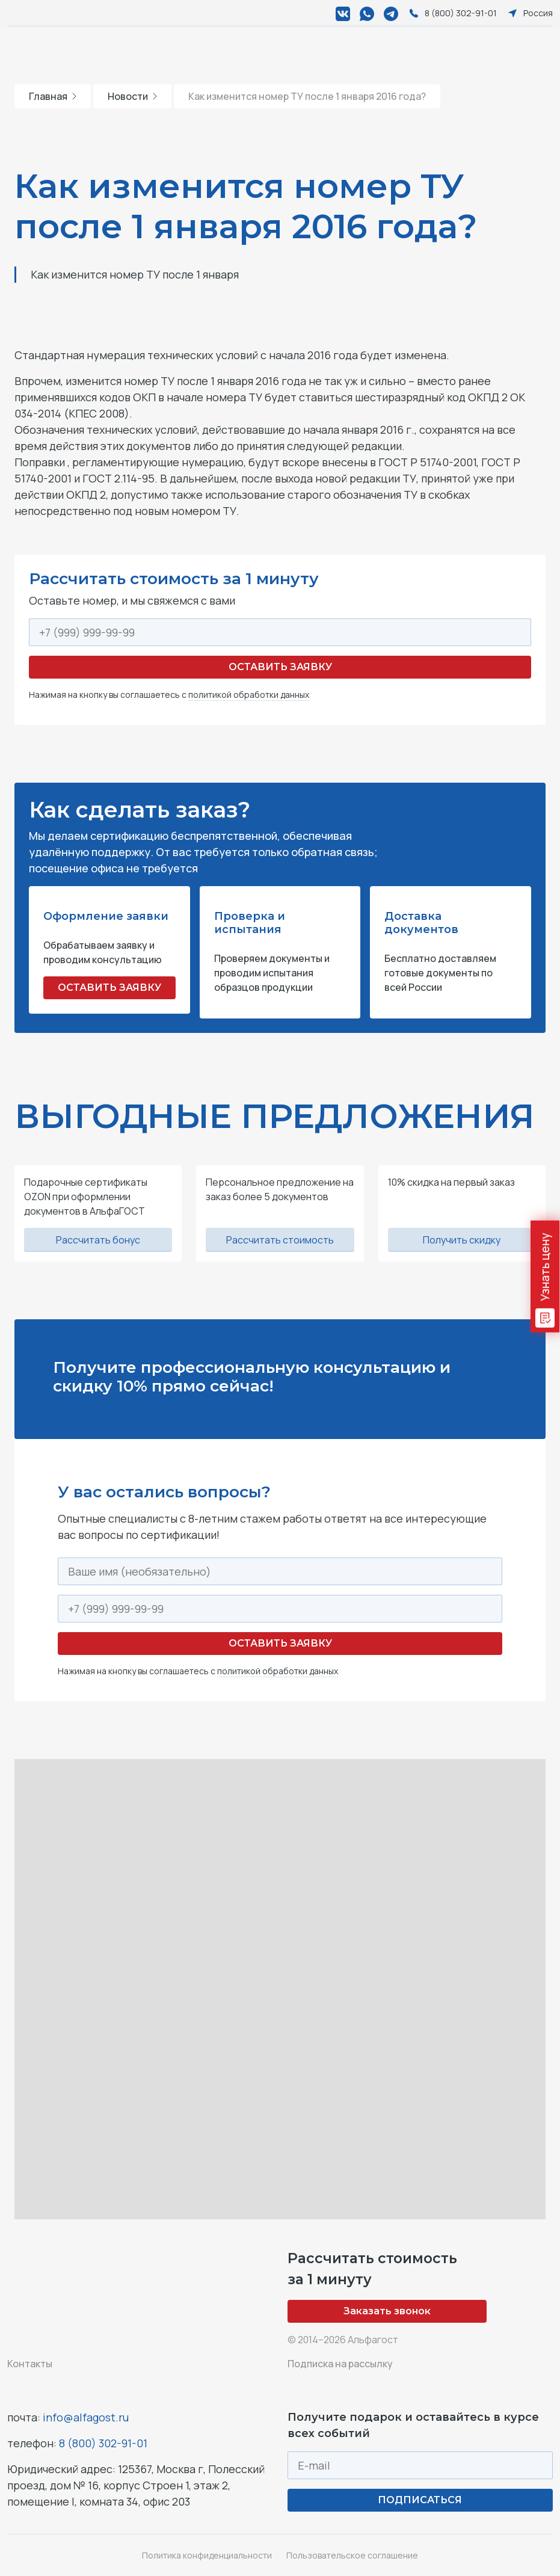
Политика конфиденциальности (207, 2555)
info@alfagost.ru (86, 2417)
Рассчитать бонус (98, 1239)
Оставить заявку (280, 667)
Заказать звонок (387, 2311)
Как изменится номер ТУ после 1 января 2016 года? (307, 96)
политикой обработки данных (248, 694)
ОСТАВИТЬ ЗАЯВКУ (109, 987)
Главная (52, 96)
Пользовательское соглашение (352, 2555)
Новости (132, 96)
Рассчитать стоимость (280, 1239)
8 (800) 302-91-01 (103, 2443)
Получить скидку (461, 1239)
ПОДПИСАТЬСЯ (420, 2500)
